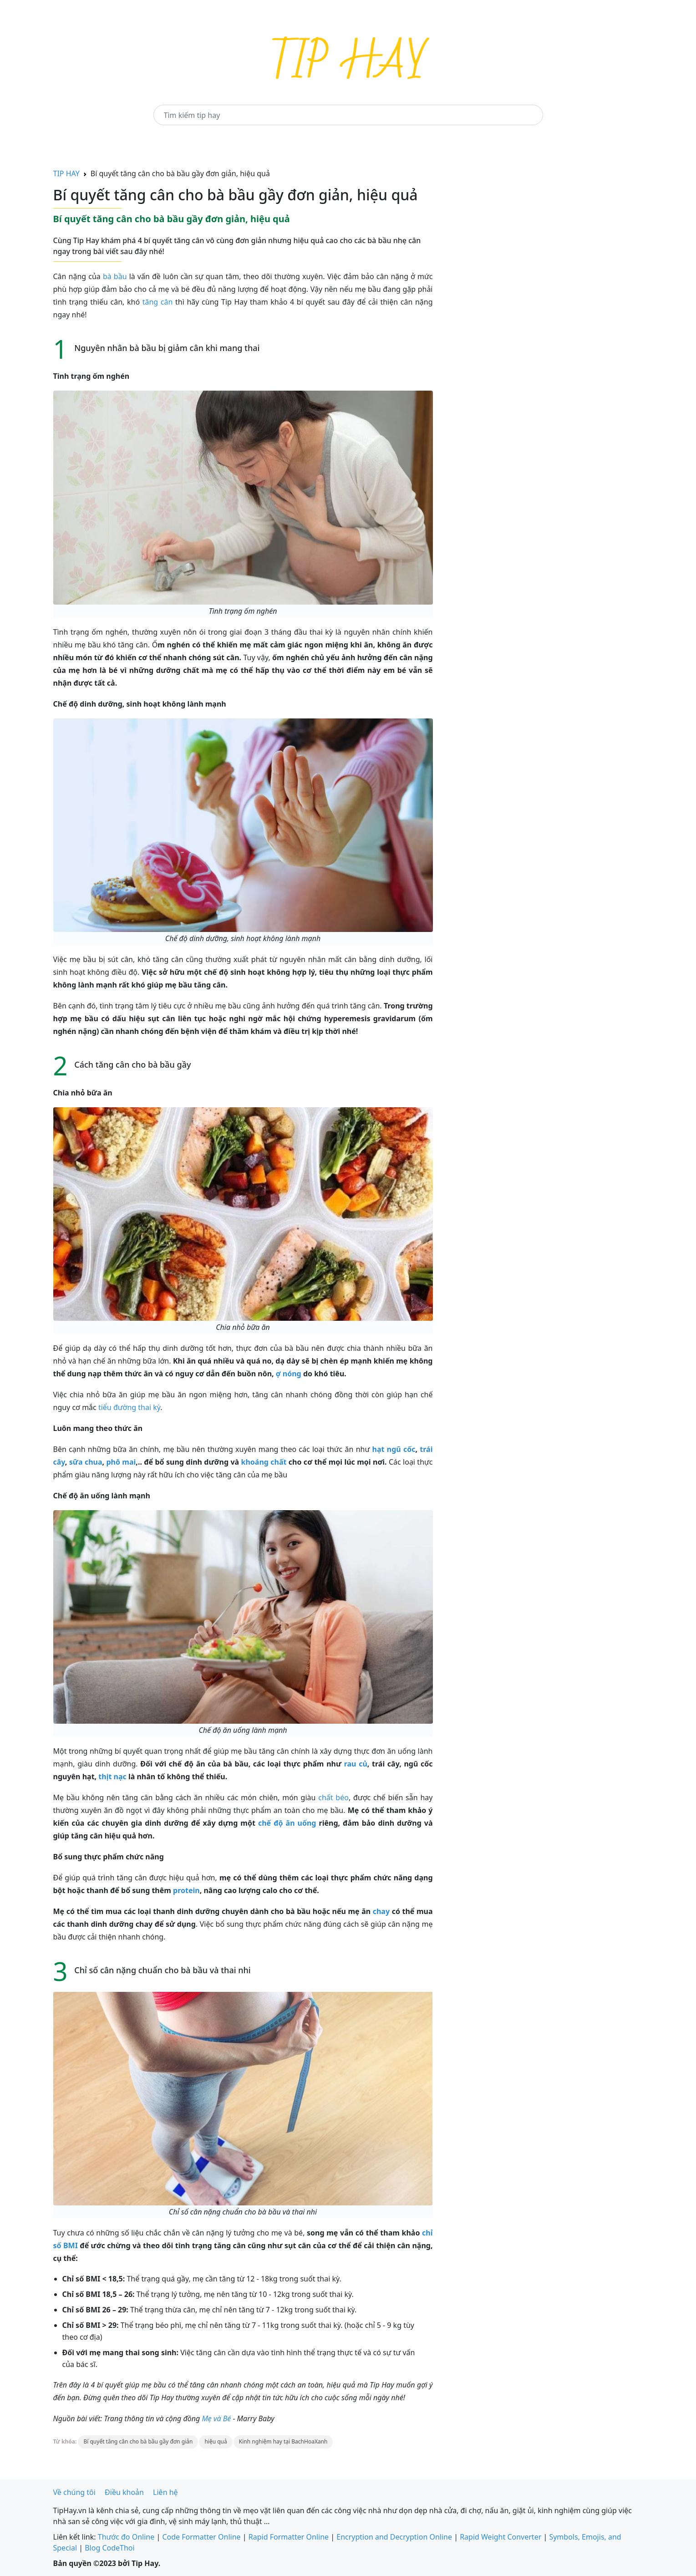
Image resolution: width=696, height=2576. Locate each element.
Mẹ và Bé (216, 2418)
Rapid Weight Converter (500, 2537)
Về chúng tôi (74, 2492)
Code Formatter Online (201, 2537)
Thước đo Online (126, 2537)
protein (186, 1890)
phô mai (121, 1462)
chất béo (333, 1797)
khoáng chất (263, 1462)
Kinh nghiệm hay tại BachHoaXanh (283, 2441)
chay (381, 1911)
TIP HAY (66, 173)
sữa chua (85, 1462)
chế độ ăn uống (287, 1823)
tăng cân (157, 302)
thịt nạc (112, 1777)
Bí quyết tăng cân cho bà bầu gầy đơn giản (138, 2441)
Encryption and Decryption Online (394, 2537)
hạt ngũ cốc (394, 1449)
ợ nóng (288, 1374)
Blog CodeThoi (109, 2548)
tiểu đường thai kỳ (129, 1407)
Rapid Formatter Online (289, 2537)
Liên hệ (165, 2492)
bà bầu (115, 276)
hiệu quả (215, 2441)
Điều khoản (124, 2492)
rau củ (355, 1764)
